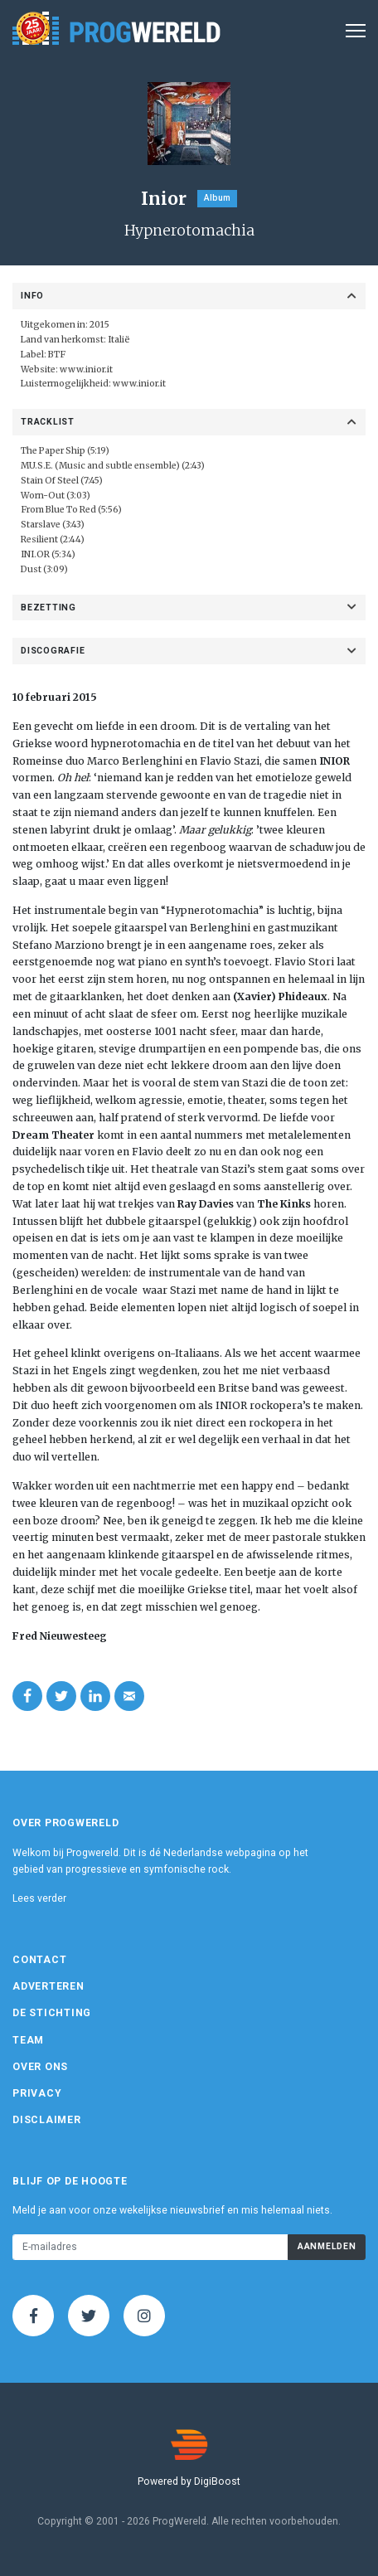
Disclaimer (46, 2120)
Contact (39, 1960)
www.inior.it (86, 369)
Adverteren (48, 1986)
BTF (56, 354)
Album (217, 197)
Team (28, 2040)
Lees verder (39, 1898)
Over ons (40, 2067)
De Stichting (51, 2013)
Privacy (36, 2093)
